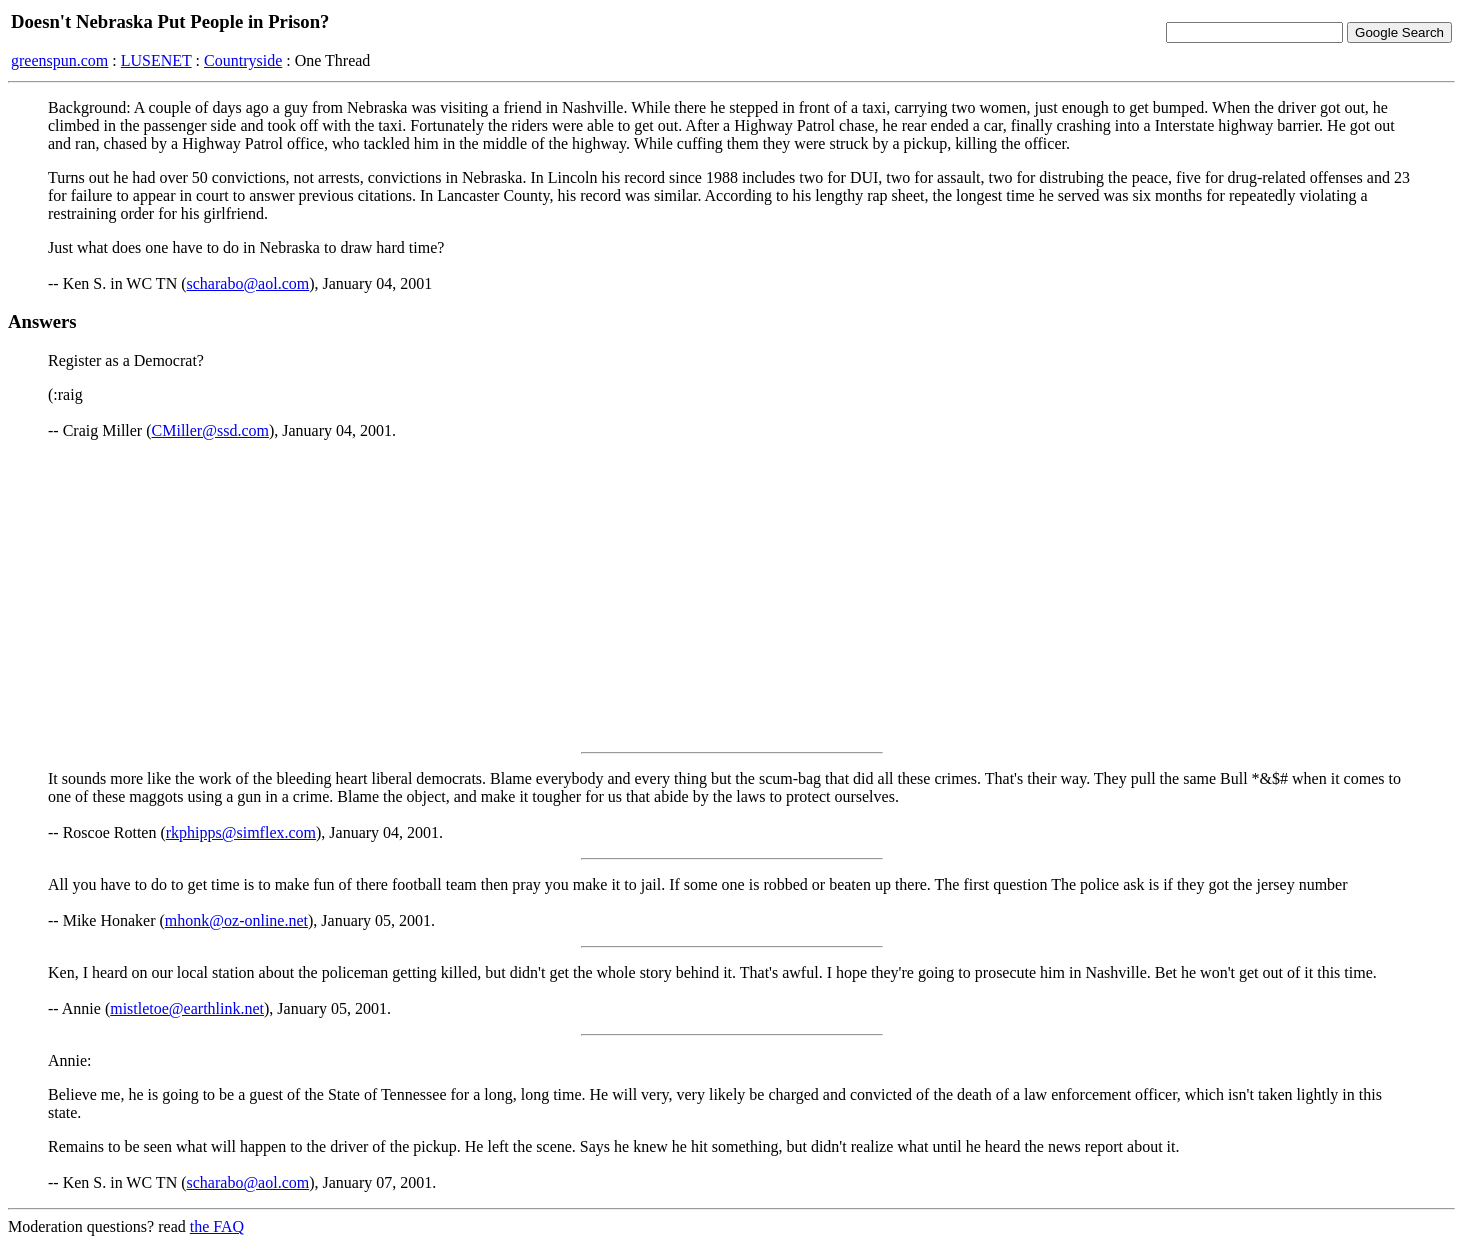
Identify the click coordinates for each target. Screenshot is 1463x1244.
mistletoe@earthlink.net (187, 1008)
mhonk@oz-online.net (236, 920)
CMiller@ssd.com (210, 430)
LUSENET (156, 60)
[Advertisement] (732, 596)
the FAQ (217, 1226)
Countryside (243, 60)
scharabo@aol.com (248, 283)
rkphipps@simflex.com (241, 832)
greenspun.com (59, 60)
